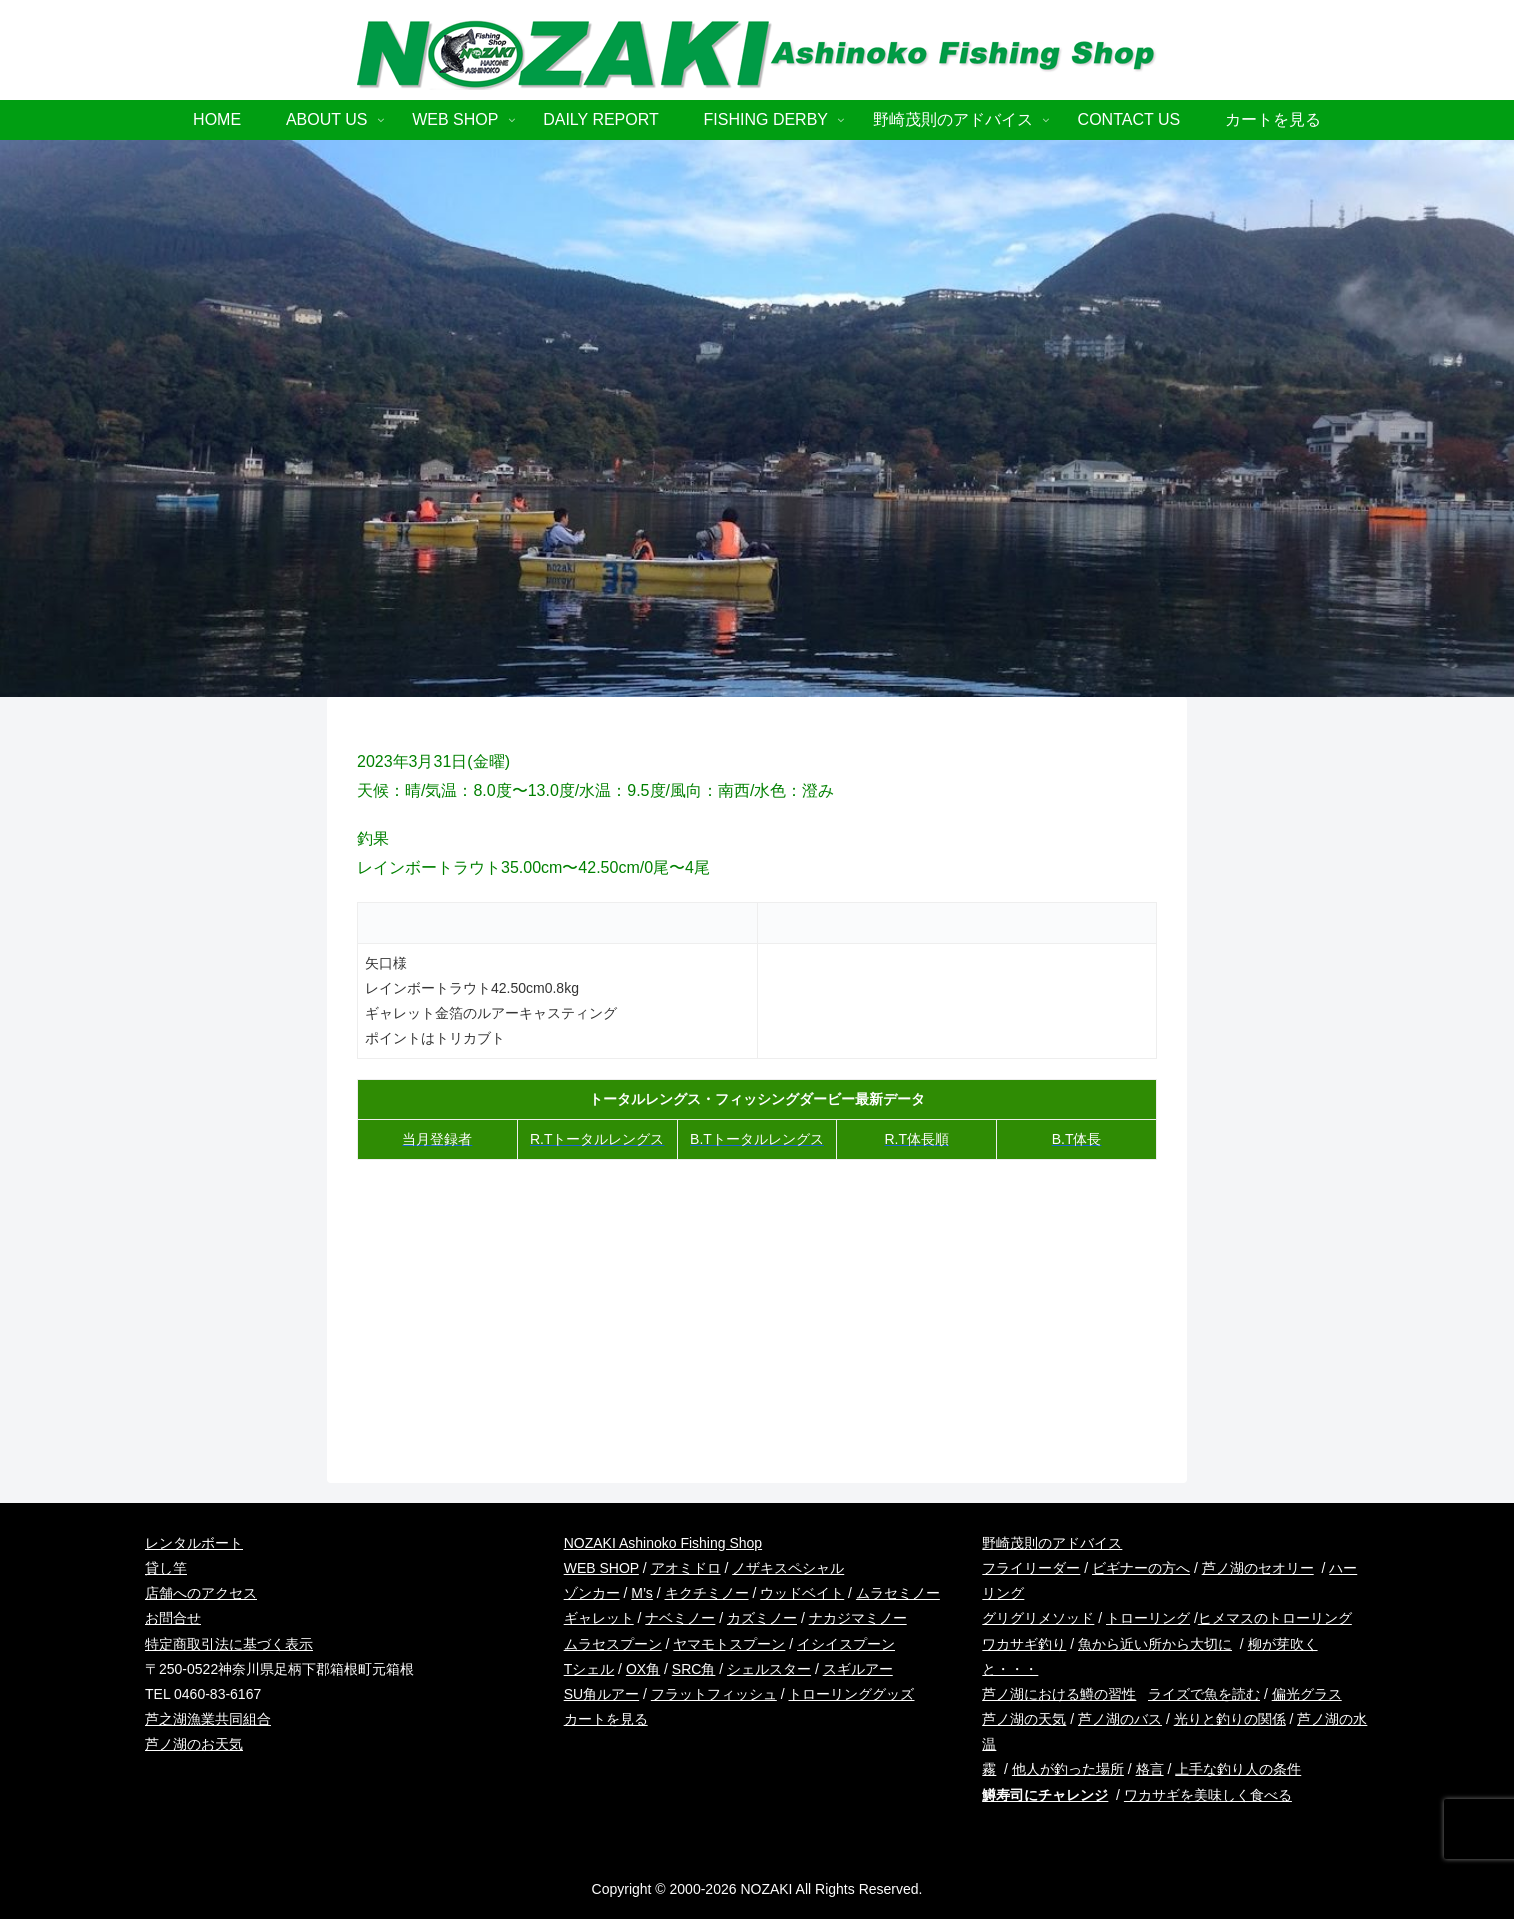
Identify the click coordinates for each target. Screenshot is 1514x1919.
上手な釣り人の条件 (1238, 1769)
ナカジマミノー (858, 1618)
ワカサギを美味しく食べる (1208, 1795)
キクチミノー (707, 1593)
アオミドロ (686, 1568)
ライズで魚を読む (1204, 1694)
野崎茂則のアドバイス (1052, 1543)
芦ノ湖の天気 (1024, 1719)
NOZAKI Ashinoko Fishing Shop (663, 1543)
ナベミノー (680, 1618)
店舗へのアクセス (201, 1593)
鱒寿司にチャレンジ (1045, 1795)
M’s (642, 1593)
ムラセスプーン (613, 1644)
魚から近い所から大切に (1155, 1644)
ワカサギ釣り (1024, 1644)
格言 (1150, 1769)
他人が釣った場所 (1068, 1769)
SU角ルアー (601, 1694)
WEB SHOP (601, 1568)
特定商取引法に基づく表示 (229, 1644)
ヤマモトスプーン (729, 1644)
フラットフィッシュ (714, 1694)
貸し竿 (166, 1568)
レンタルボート (194, 1543)
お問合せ (173, 1618)
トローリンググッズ (851, 1694)
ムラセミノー (898, 1593)
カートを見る (606, 1719)
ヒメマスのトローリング (1275, 1618)
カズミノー (762, 1618)
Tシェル (589, 1669)
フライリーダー (1031, 1568)
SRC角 (694, 1669)
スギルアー (858, 1669)
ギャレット (599, 1618)
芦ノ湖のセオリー (1258, 1568)
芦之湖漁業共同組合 (208, 1719)
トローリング (1148, 1618)
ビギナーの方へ (1141, 1568)
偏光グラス (1307, 1694)
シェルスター (769, 1669)
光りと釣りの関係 (1230, 1719)
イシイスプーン (846, 1644)
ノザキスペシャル (788, 1568)
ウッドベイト (802, 1593)
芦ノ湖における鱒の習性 (1059, 1694)
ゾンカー (592, 1593)
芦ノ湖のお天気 (194, 1744)
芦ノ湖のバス (1120, 1719)
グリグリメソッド (1038, 1618)
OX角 (643, 1669)
